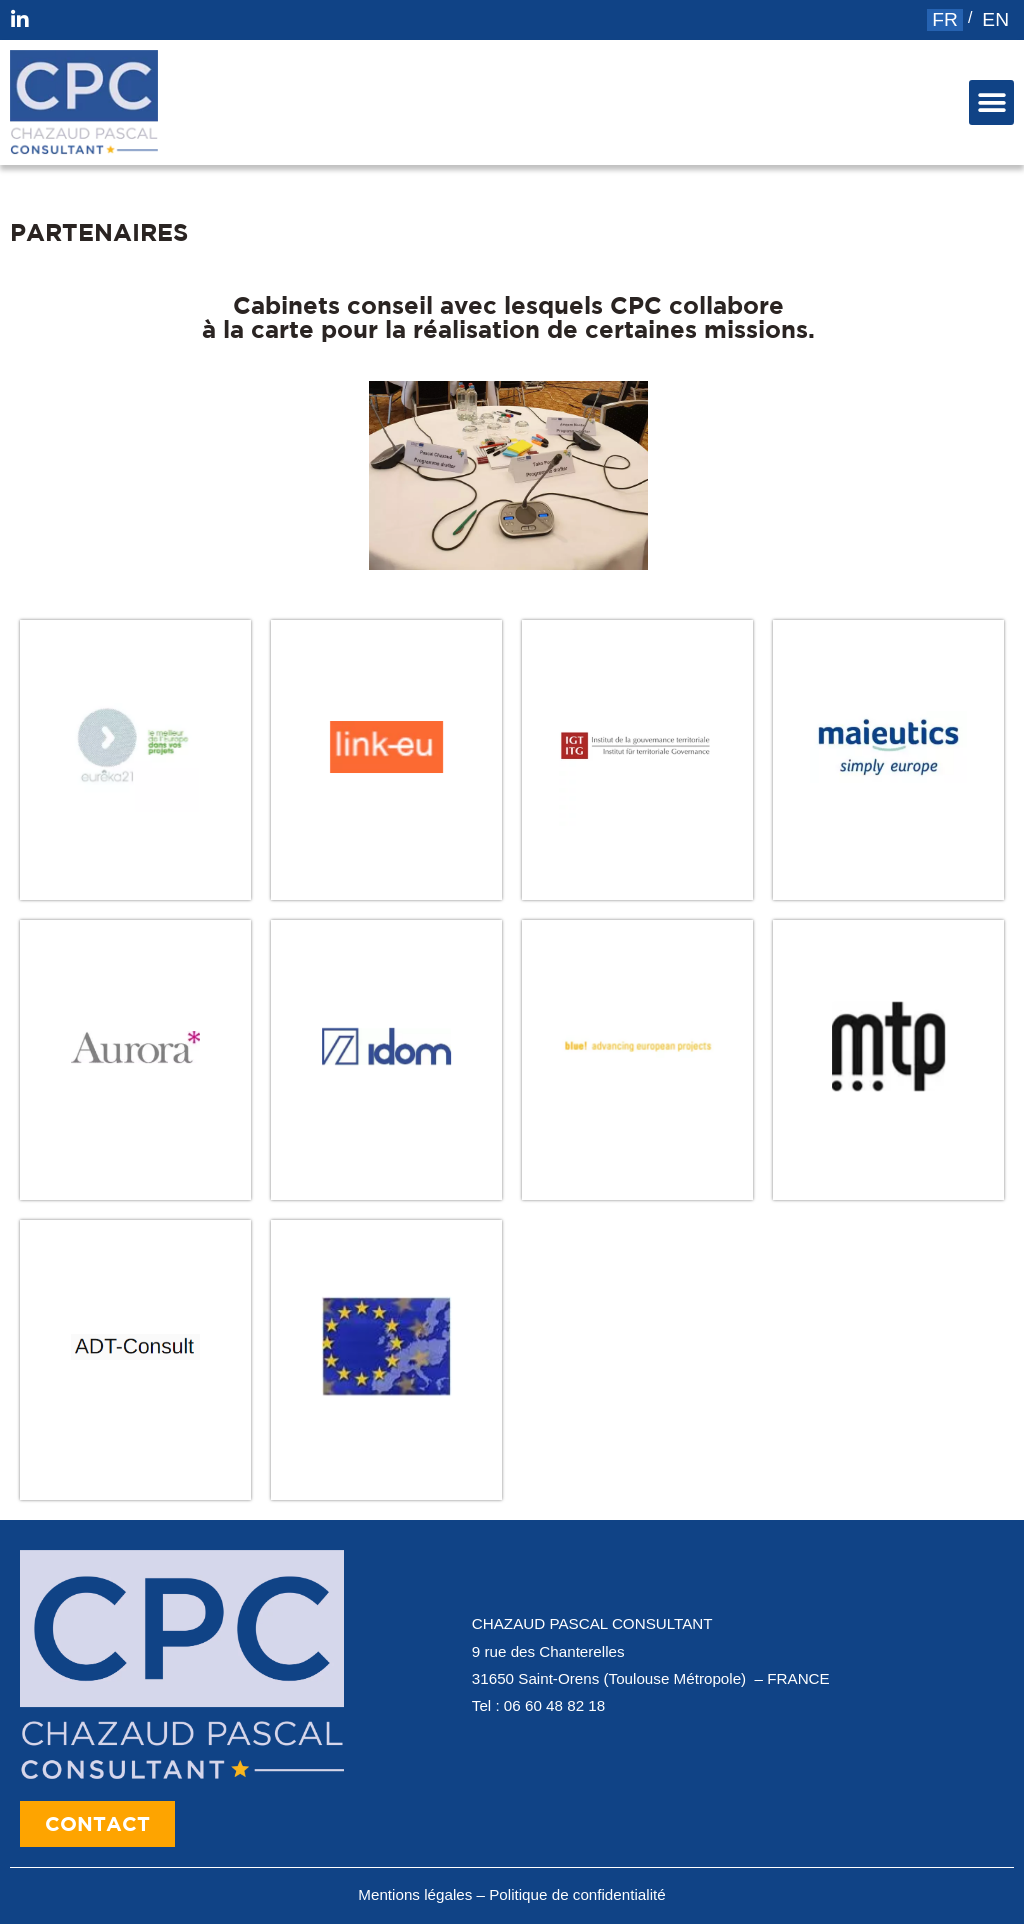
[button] (991, 102)
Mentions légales (415, 1894)
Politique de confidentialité (577, 1894)
